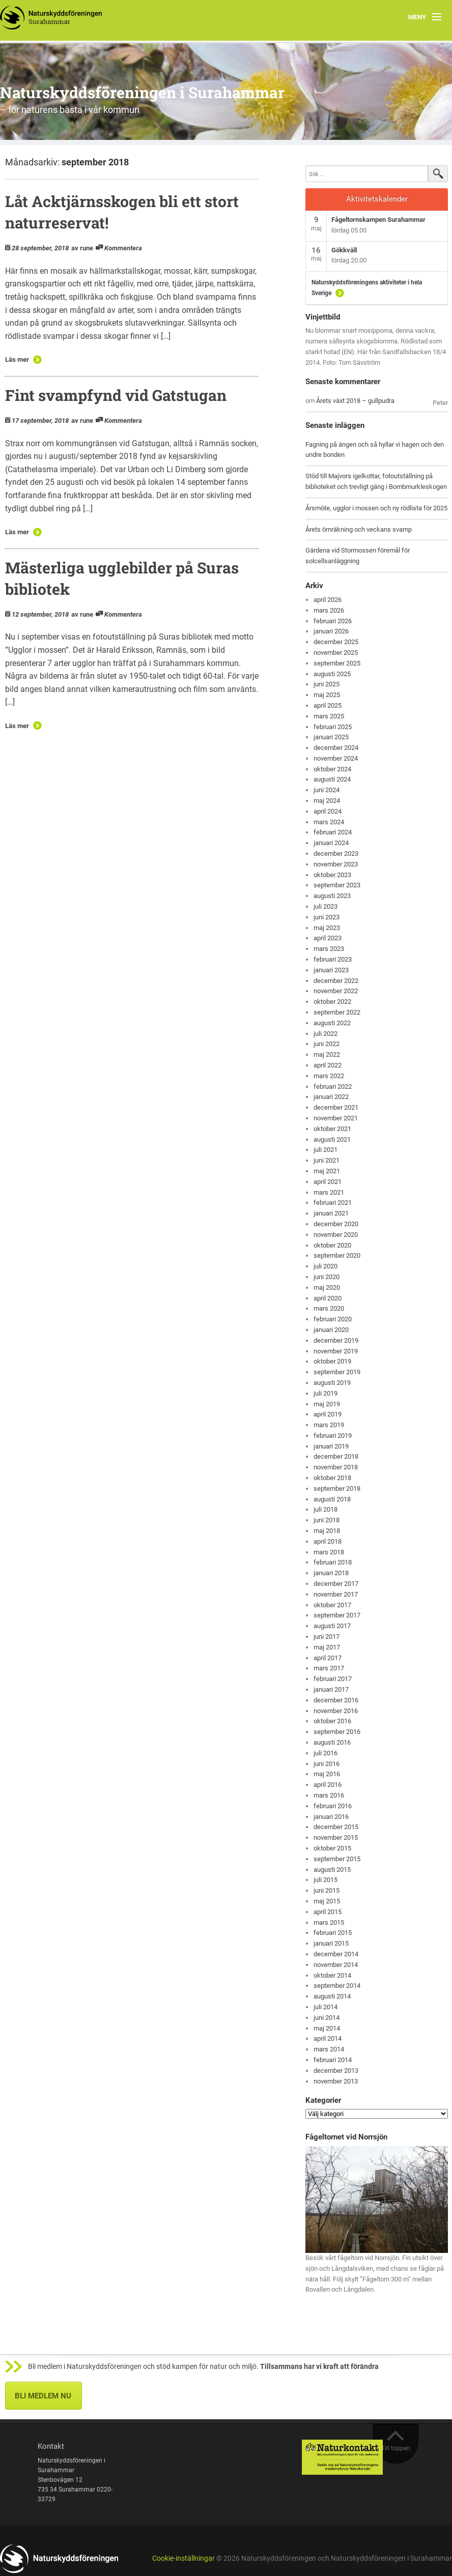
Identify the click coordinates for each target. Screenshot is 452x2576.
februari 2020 (333, 1319)
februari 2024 (333, 832)
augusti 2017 (332, 1626)
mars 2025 (329, 716)
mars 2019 (329, 1425)
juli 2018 (325, 1509)
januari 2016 (331, 1816)
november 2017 (336, 1594)
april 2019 (328, 1414)
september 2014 (337, 1985)
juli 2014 (325, 2007)
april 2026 (328, 599)
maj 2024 (327, 800)
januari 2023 (331, 970)
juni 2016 (327, 1764)
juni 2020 (327, 1277)
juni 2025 (327, 684)
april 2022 (328, 1065)
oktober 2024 (332, 769)
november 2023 (336, 864)
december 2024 (336, 747)
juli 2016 (325, 1753)
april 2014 (328, 2038)
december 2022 (336, 981)
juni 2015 (327, 1890)
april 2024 (328, 811)
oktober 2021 (332, 1129)
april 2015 (328, 1912)
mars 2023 (329, 948)
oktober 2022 (332, 1001)
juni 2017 (327, 1636)
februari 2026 (333, 621)
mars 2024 (329, 822)
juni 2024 (327, 790)
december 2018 (336, 1456)
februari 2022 (333, 1086)
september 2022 (337, 1012)
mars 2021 (329, 1192)
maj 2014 (327, 2028)
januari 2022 (331, 1097)
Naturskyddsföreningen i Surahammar (142, 92)
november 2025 (336, 652)
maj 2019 (327, 1404)
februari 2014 (333, 2060)
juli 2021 (325, 1149)
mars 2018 (329, 1552)
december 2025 (336, 642)
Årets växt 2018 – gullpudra (355, 400)
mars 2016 (329, 1795)
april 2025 (328, 705)
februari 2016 (333, 1806)
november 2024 (336, 758)
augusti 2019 (332, 1382)
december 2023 (336, 853)
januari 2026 (331, 631)
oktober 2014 (332, 1975)
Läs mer (17, 359)
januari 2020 (331, 1330)
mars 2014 (329, 2049)
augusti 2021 (332, 1139)
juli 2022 (325, 1033)
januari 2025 (331, 737)
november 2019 (336, 1351)
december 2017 (336, 1583)
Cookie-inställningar (183, 2558)
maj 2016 (327, 1774)
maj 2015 (327, 1901)
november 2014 (336, 1965)
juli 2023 (325, 906)
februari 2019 (333, 1435)
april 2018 (328, 1541)
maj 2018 (327, 1531)
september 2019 (337, 1372)
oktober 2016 (332, 1721)
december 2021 (336, 1107)
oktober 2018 (332, 1478)
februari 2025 (333, 727)
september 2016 (337, 1731)
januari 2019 (331, 1446)
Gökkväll (344, 250)
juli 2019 (325, 1393)
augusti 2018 (332, 1499)
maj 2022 (327, 1054)
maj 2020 (327, 1287)
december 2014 (336, 1954)
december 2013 (336, 2070)
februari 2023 (333, 959)
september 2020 (337, 1255)
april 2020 (328, 1298)
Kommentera (123, 248)
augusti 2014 (332, 1996)
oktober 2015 (332, 1848)
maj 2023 (327, 928)
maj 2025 (327, 695)
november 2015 (336, 1837)
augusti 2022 (332, 1023)
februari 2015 (333, 1932)
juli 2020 (325, 1266)
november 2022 (336, 991)
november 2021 (336, 1118)
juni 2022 (327, 1044)
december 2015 (336, 1827)
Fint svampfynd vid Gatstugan (116, 395)
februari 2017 (333, 1679)
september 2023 (337, 885)
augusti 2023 (332, 896)
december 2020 (336, 1224)
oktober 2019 (332, 1361)
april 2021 (328, 1181)
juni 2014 (327, 2017)
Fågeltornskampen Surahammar (378, 219)
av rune (82, 248)
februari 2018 (333, 1562)
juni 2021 (327, 1160)
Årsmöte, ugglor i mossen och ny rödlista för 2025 (376, 508)
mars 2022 (329, 1076)
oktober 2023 (332, 875)
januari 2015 (331, 1943)
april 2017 (328, 1658)
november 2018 (336, 1467)
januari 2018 (331, 1573)
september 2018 (337, 1488)
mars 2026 (329, 610)
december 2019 (336, 1340)
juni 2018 (327, 1520)
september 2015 (337, 1859)
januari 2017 (331, 1689)
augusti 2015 (332, 1869)
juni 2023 (327, 917)
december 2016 (336, 1700)
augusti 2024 (332, 779)
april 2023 (328, 938)
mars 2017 (329, 1668)
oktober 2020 (332, 1245)
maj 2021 (327, 1171)
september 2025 (337, 663)
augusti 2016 (332, 1742)
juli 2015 (325, 1880)
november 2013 (336, 2081)
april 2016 (328, 1784)
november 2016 (336, 1711)
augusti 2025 (332, 674)
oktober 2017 (332, 1605)
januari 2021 (331, 1213)
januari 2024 (331, 843)
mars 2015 (329, 1922)
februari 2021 (333, 1202)
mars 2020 (329, 1308)
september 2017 (337, 1615)
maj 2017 (327, 1647)
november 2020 (336, 1234)
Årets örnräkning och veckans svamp (358, 529)
